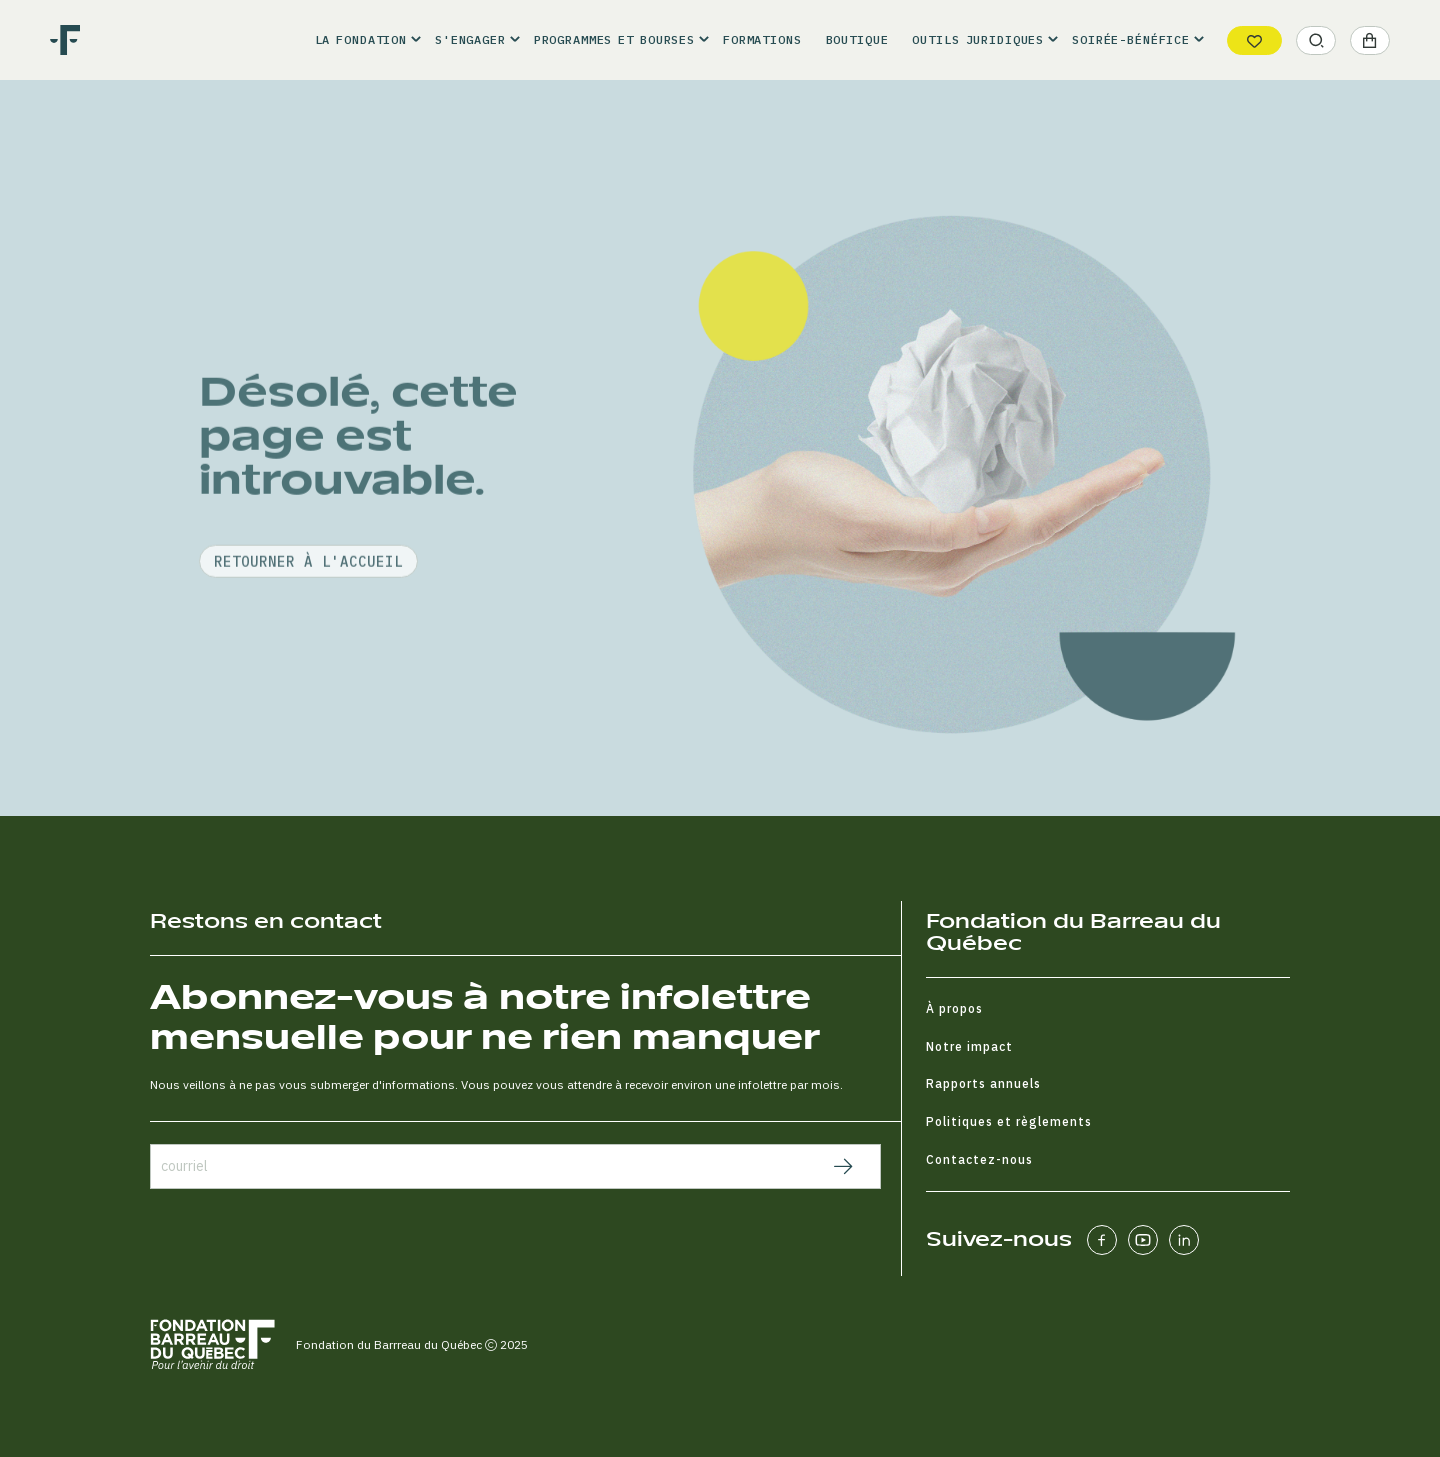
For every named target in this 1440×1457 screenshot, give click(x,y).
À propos (954, 1008)
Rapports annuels (983, 1083)
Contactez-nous (979, 1159)
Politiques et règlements (1009, 1121)
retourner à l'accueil (308, 609)
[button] (363, 40)
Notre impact (969, 1046)
